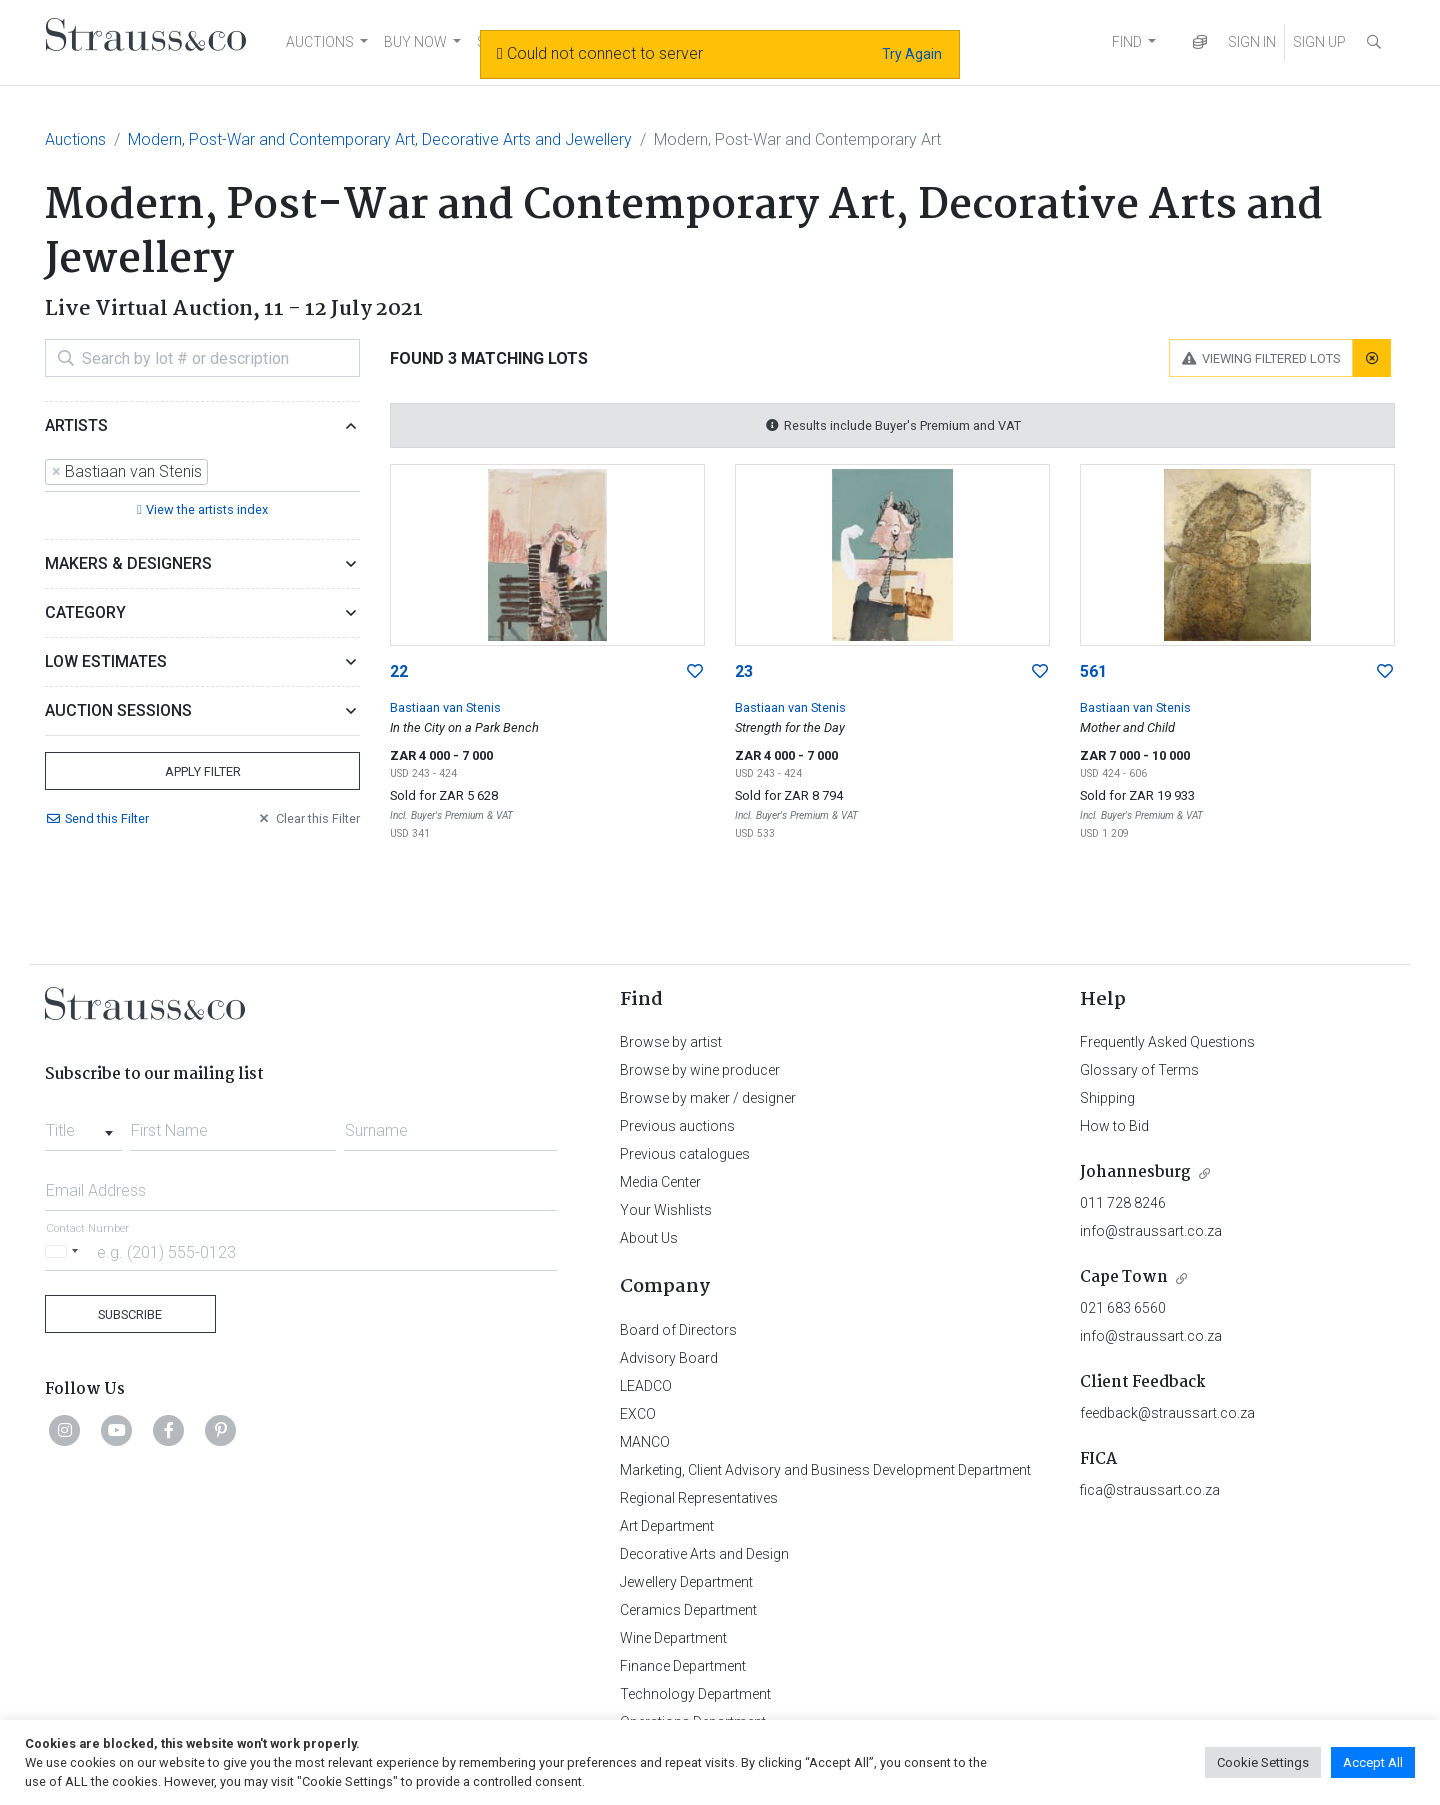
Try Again (912, 54)
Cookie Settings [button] (1263, 1762)
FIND (1127, 42)
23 (744, 671)
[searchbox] (219, 472)
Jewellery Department (686, 1582)
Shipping (1107, 1098)
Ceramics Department (688, 1610)
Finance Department (683, 1666)
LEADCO (646, 1386)
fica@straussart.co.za (1150, 1490)
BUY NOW (415, 42)
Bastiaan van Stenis (445, 707)
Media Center (660, 1182)
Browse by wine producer (700, 1070)
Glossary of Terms (1139, 1070)
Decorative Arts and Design (704, 1554)
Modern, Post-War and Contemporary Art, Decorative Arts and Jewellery (380, 139)
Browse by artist (671, 1042)
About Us (649, 1238)
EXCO (638, 1414)
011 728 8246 (1123, 1203)
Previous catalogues (685, 1154)
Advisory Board (669, 1358)
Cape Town (1124, 1277)
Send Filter (97, 818)
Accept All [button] (1373, 1762)
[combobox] (202, 473)
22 (399, 671)
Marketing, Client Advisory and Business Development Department (825, 1470)
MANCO (645, 1442)
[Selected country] (65, 1251)
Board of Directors (678, 1330)
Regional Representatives (699, 1498)
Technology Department (695, 1694)
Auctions (75, 139)
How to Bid (1114, 1126)
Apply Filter (203, 771)
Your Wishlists (666, 1210)
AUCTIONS (320, 42)
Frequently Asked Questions (1167, 1042)
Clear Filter (308, 818)
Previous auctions (677, 1126)
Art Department (667, 1526)
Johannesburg (1135, 1172)
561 (1093, 671)
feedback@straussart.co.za (1167, 1413)
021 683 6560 (1123, 1308)
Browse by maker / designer (708, 1098)
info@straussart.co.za (1151, 1231)
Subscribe (130, 1314)
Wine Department (673, 1638)
